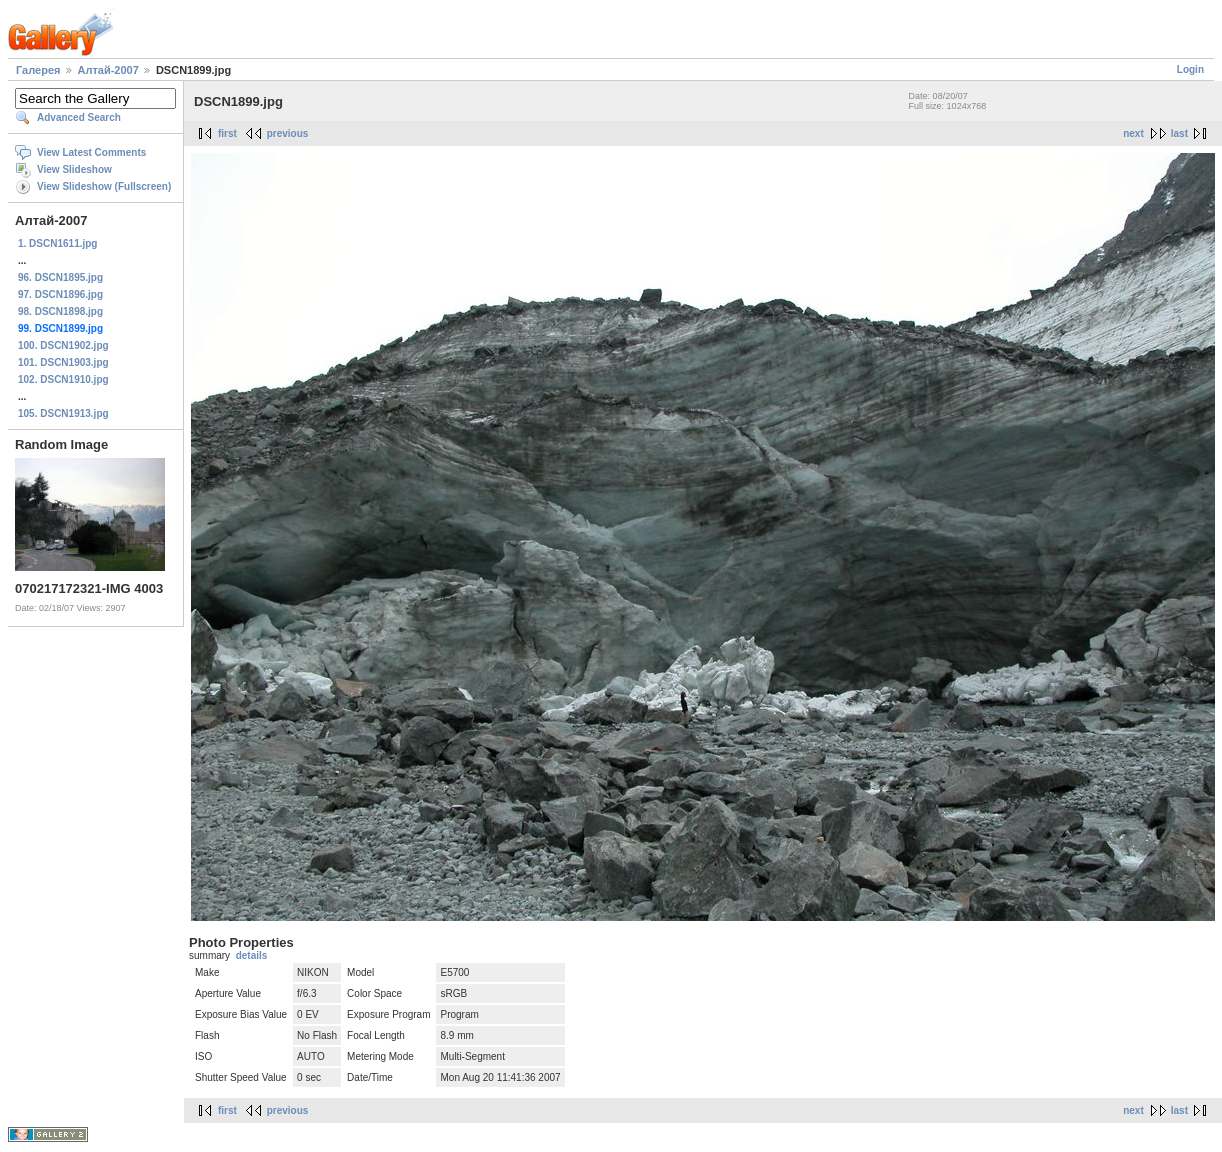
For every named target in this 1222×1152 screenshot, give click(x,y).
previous (288, 133)
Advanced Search (79, 117)
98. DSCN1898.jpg (60, 311)
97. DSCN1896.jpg (60, 294)
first (227, 133)
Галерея (38, 70)
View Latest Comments (91, 152)
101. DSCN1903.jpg (63, 362)
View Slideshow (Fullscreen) (104, 186)
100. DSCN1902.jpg (63, 345)
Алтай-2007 (108, 70)
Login (1190, 69)
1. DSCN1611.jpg (57, 243)
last (1179, 133)
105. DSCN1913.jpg (63, 413)
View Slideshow (74, 169)
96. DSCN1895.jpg (60, 277)
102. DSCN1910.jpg (63, 379)
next (1133, 133)
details (252, 955)
